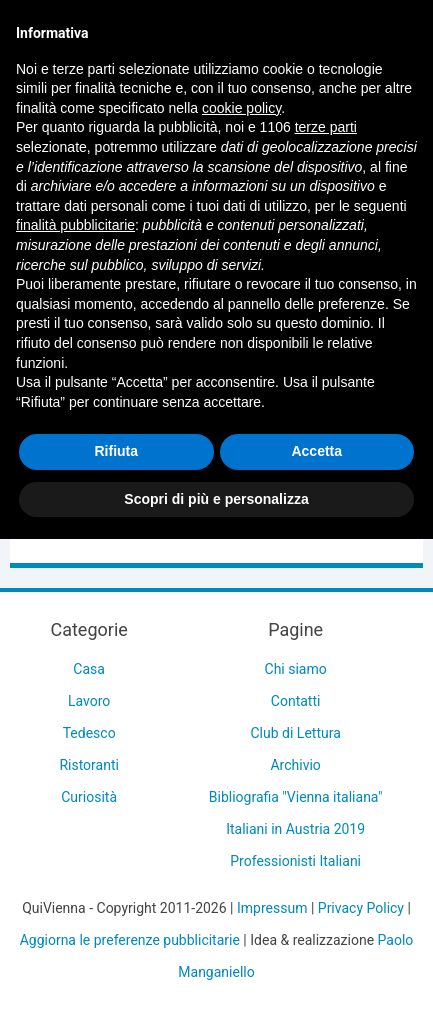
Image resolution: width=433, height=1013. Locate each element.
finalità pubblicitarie (75, 225)
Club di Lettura (296, 733)
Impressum (272, 908)
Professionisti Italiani (295, 861)
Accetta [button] (316, 451)
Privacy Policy (361, 908)
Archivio (295, 765)
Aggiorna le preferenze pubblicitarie (130, 940)
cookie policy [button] (241, 108)
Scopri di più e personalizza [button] (216, 499)
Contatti (296, 701)
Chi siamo (296, 669)
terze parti (326, 127)
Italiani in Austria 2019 (295, 829)
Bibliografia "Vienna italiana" (296, 797)
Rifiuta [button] (116, 451)
